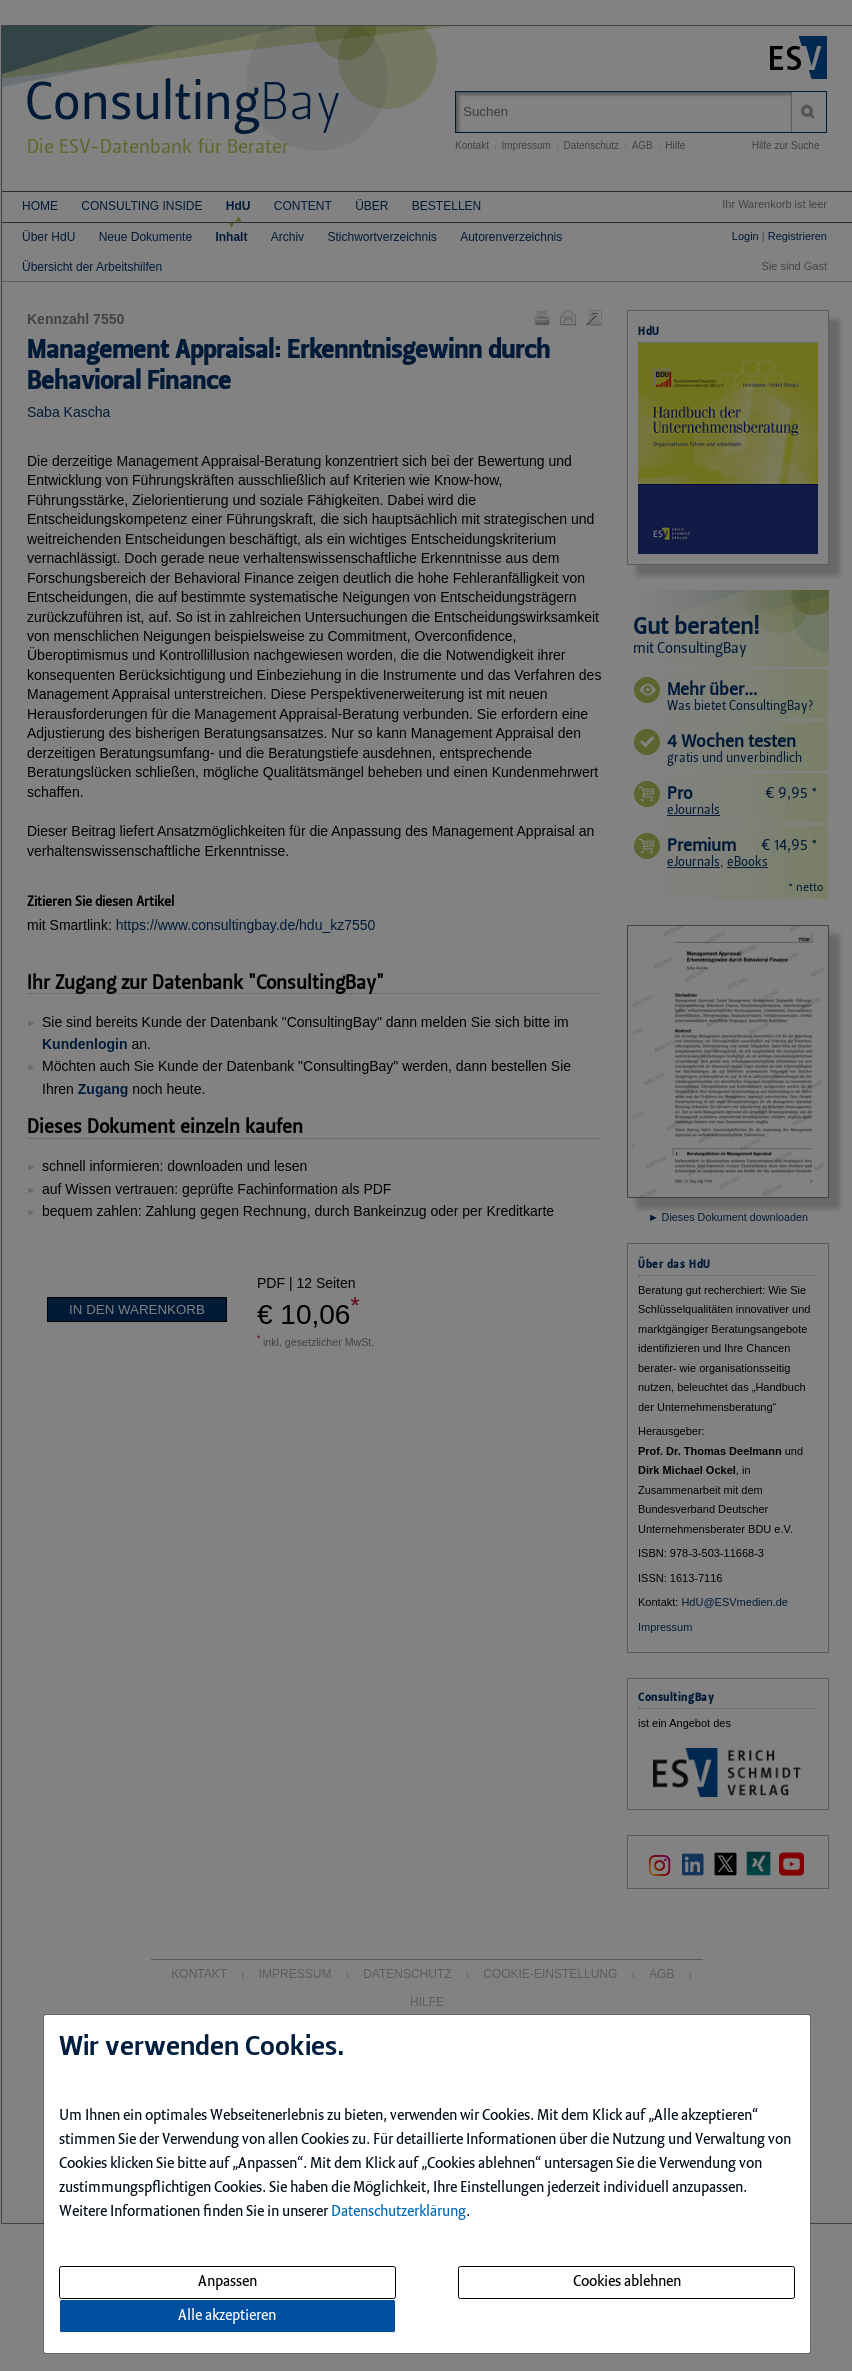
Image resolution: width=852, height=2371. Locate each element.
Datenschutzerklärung (398, 2212)
